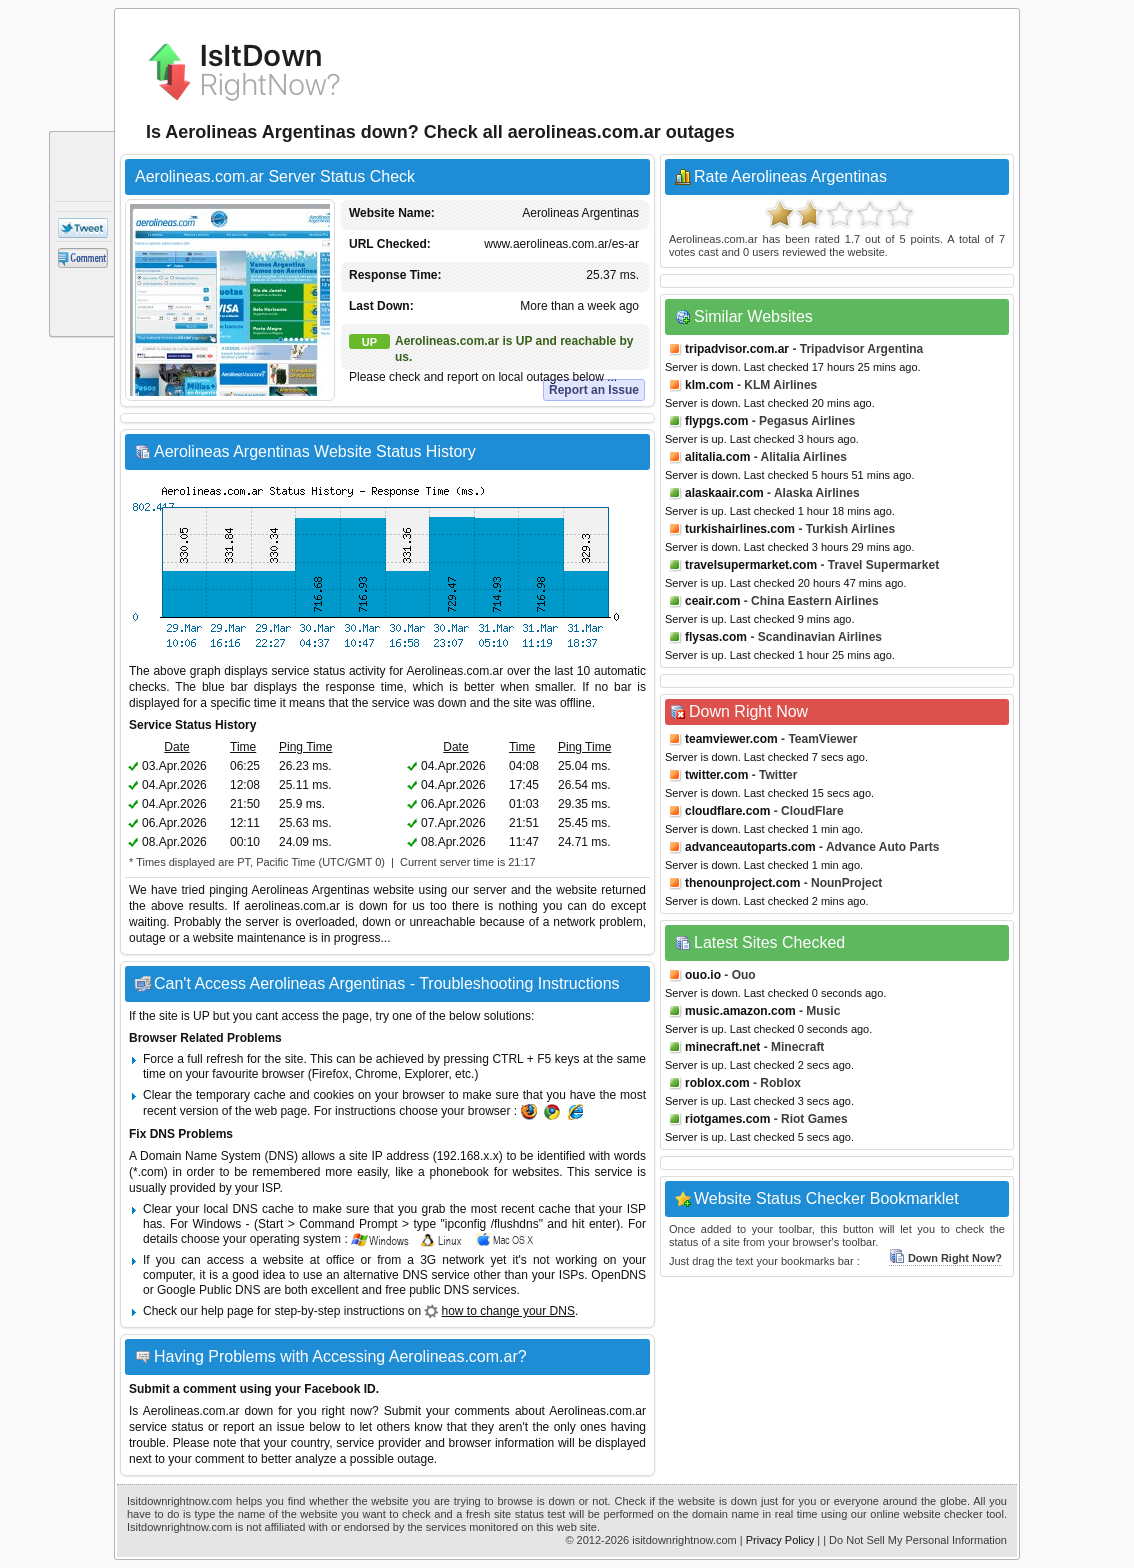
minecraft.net (722, 1047)
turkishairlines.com (740, 529)
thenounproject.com (742, 883)
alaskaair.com (724, 493)
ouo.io (703, 975)
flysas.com (716, 637)
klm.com (709, 385)
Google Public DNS (208, 1290)
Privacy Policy (780, 1540)
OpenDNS (618, 1275)
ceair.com (712, 601)
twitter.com (716, 775)
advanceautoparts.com (750, 847)
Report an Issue (594, 390)
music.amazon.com (740, 1011)
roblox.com (717, 1083)
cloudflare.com (727, 811)
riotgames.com (727, 1119)
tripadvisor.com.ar (737, 349)
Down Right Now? (945, 1258)
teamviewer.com (731, 739)
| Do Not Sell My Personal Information (915, 1540)
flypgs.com (716, 421)
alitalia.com (717, 457)
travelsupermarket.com (751, 565)
